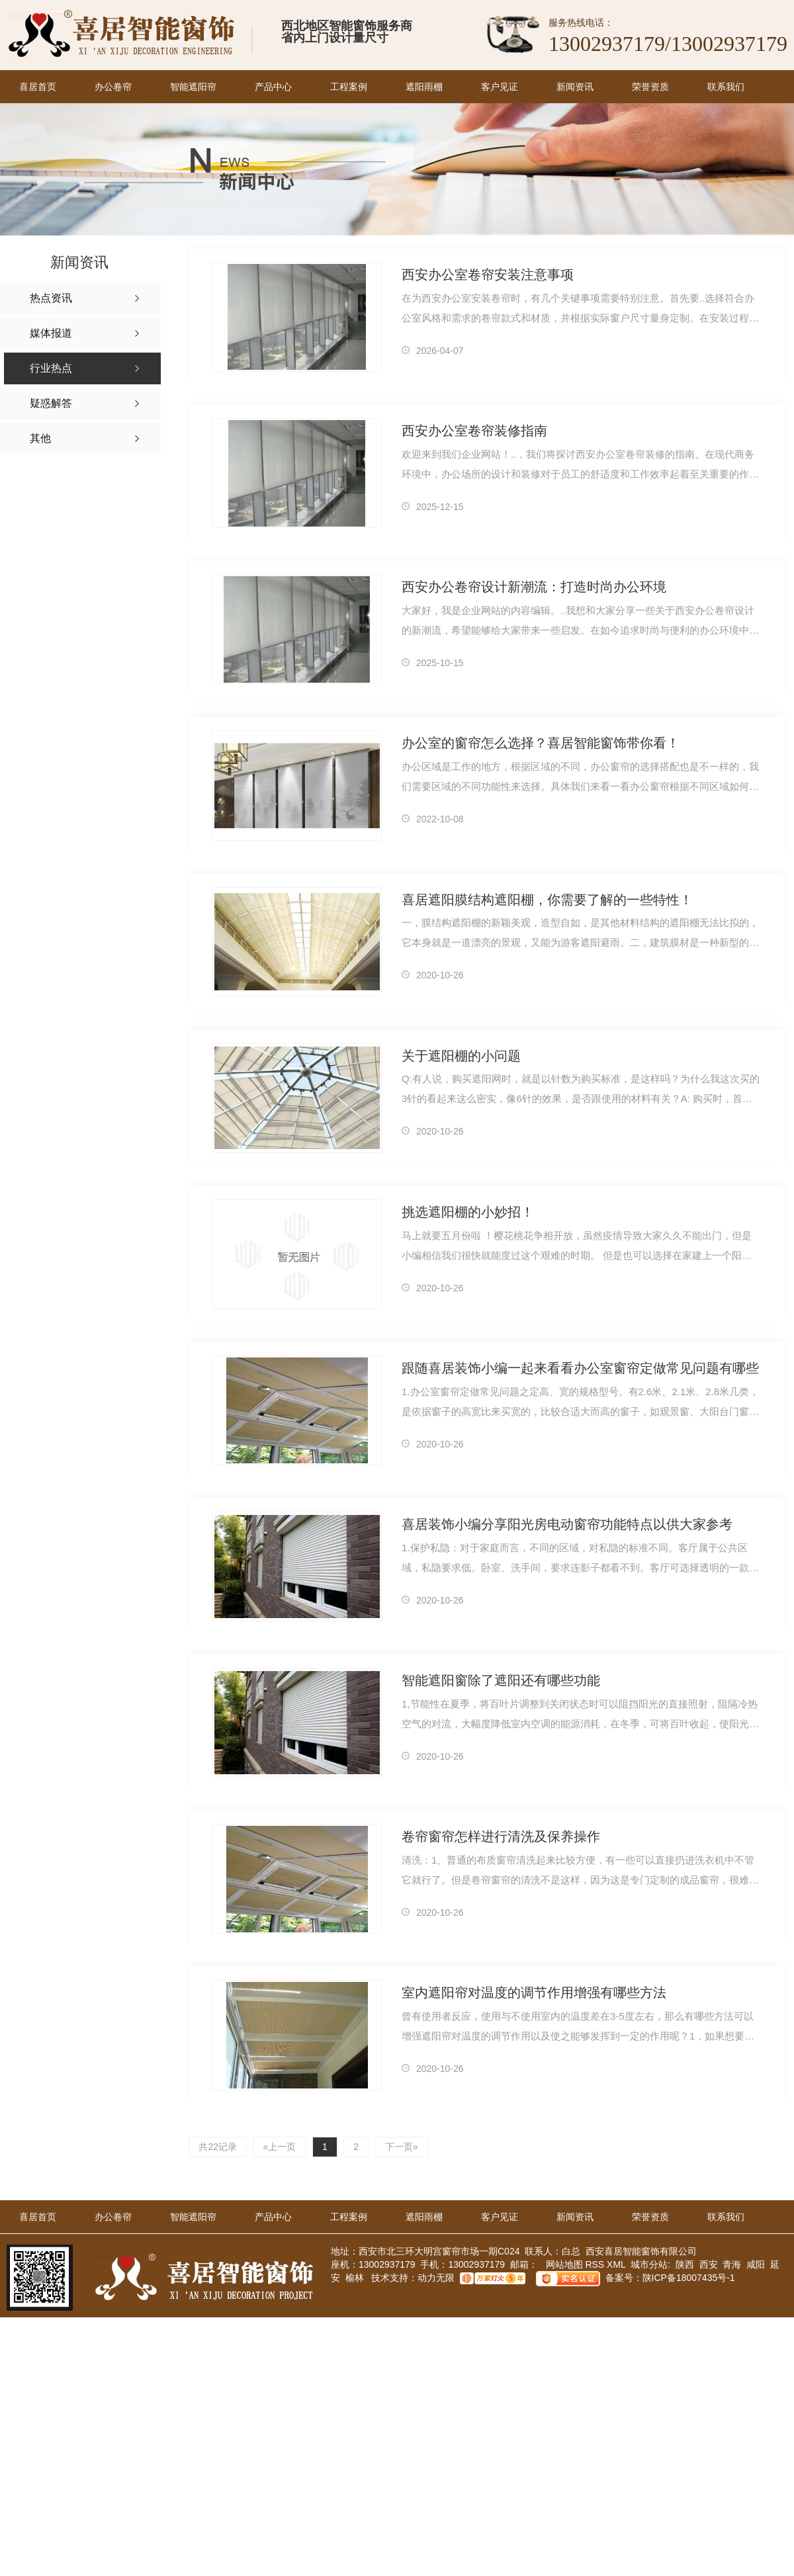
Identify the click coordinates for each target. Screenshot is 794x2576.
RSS (596, 2265)
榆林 (354, 2278)
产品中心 (273, 86)
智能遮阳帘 (193, 86)
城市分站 (649, 2265)
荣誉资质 (650, 86)
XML (617, 2265)
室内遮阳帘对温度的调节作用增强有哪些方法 (534, 1993)
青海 (732, 2265)
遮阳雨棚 (424, 86)
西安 (708, 2265)
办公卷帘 (113, 86)
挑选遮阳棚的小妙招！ (468, 1212)
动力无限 (436, 2278)
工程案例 (348, 86)
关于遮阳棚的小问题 (461, 1056)
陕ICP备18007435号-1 (688, 2278)
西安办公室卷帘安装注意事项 (488, 275)
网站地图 (563, 2265)
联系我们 (725, 86)
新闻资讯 (575, 86)
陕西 (685, 2265)
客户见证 (499, 86)
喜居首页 (37, 86)
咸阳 (755, 2265)
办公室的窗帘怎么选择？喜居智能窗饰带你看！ (541, 743)
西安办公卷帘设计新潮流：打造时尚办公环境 (534, 587)
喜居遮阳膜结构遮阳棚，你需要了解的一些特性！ (547, 900)
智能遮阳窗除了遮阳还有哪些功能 (501, 1681)
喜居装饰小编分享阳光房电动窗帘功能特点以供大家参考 (567, 1525)
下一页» (405, 2147)
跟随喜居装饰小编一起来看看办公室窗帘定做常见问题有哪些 (580, 1368)
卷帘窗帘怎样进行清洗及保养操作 (501, 1837)
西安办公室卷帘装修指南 (474, 431)
